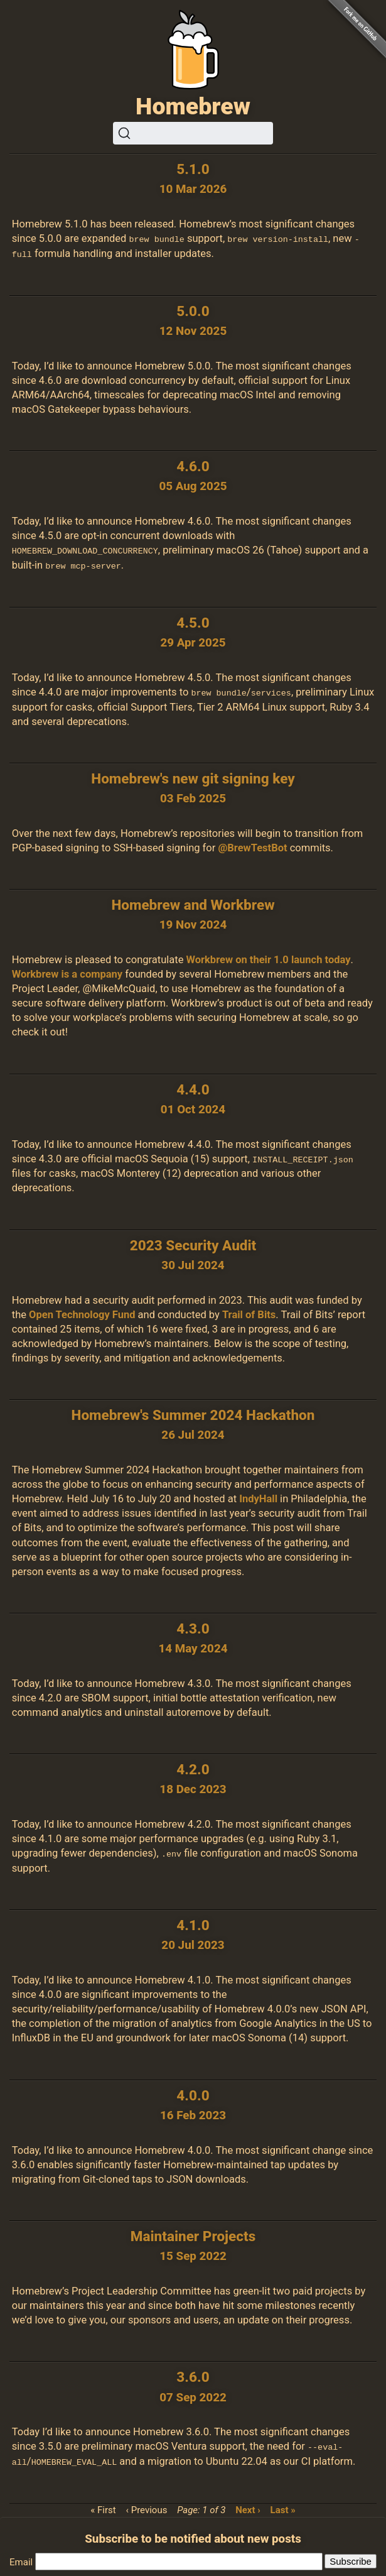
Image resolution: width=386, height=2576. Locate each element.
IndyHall (258, 1496)
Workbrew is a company (67, 972)
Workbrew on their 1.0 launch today (268, 958)
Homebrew (193, 106)
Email (21, 2557)
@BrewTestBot (252, 846)
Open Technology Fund (82, 1312)
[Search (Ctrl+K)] (193, 133)
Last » (283, 2506)
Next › (247, 2506)
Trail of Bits (249, 1312)
